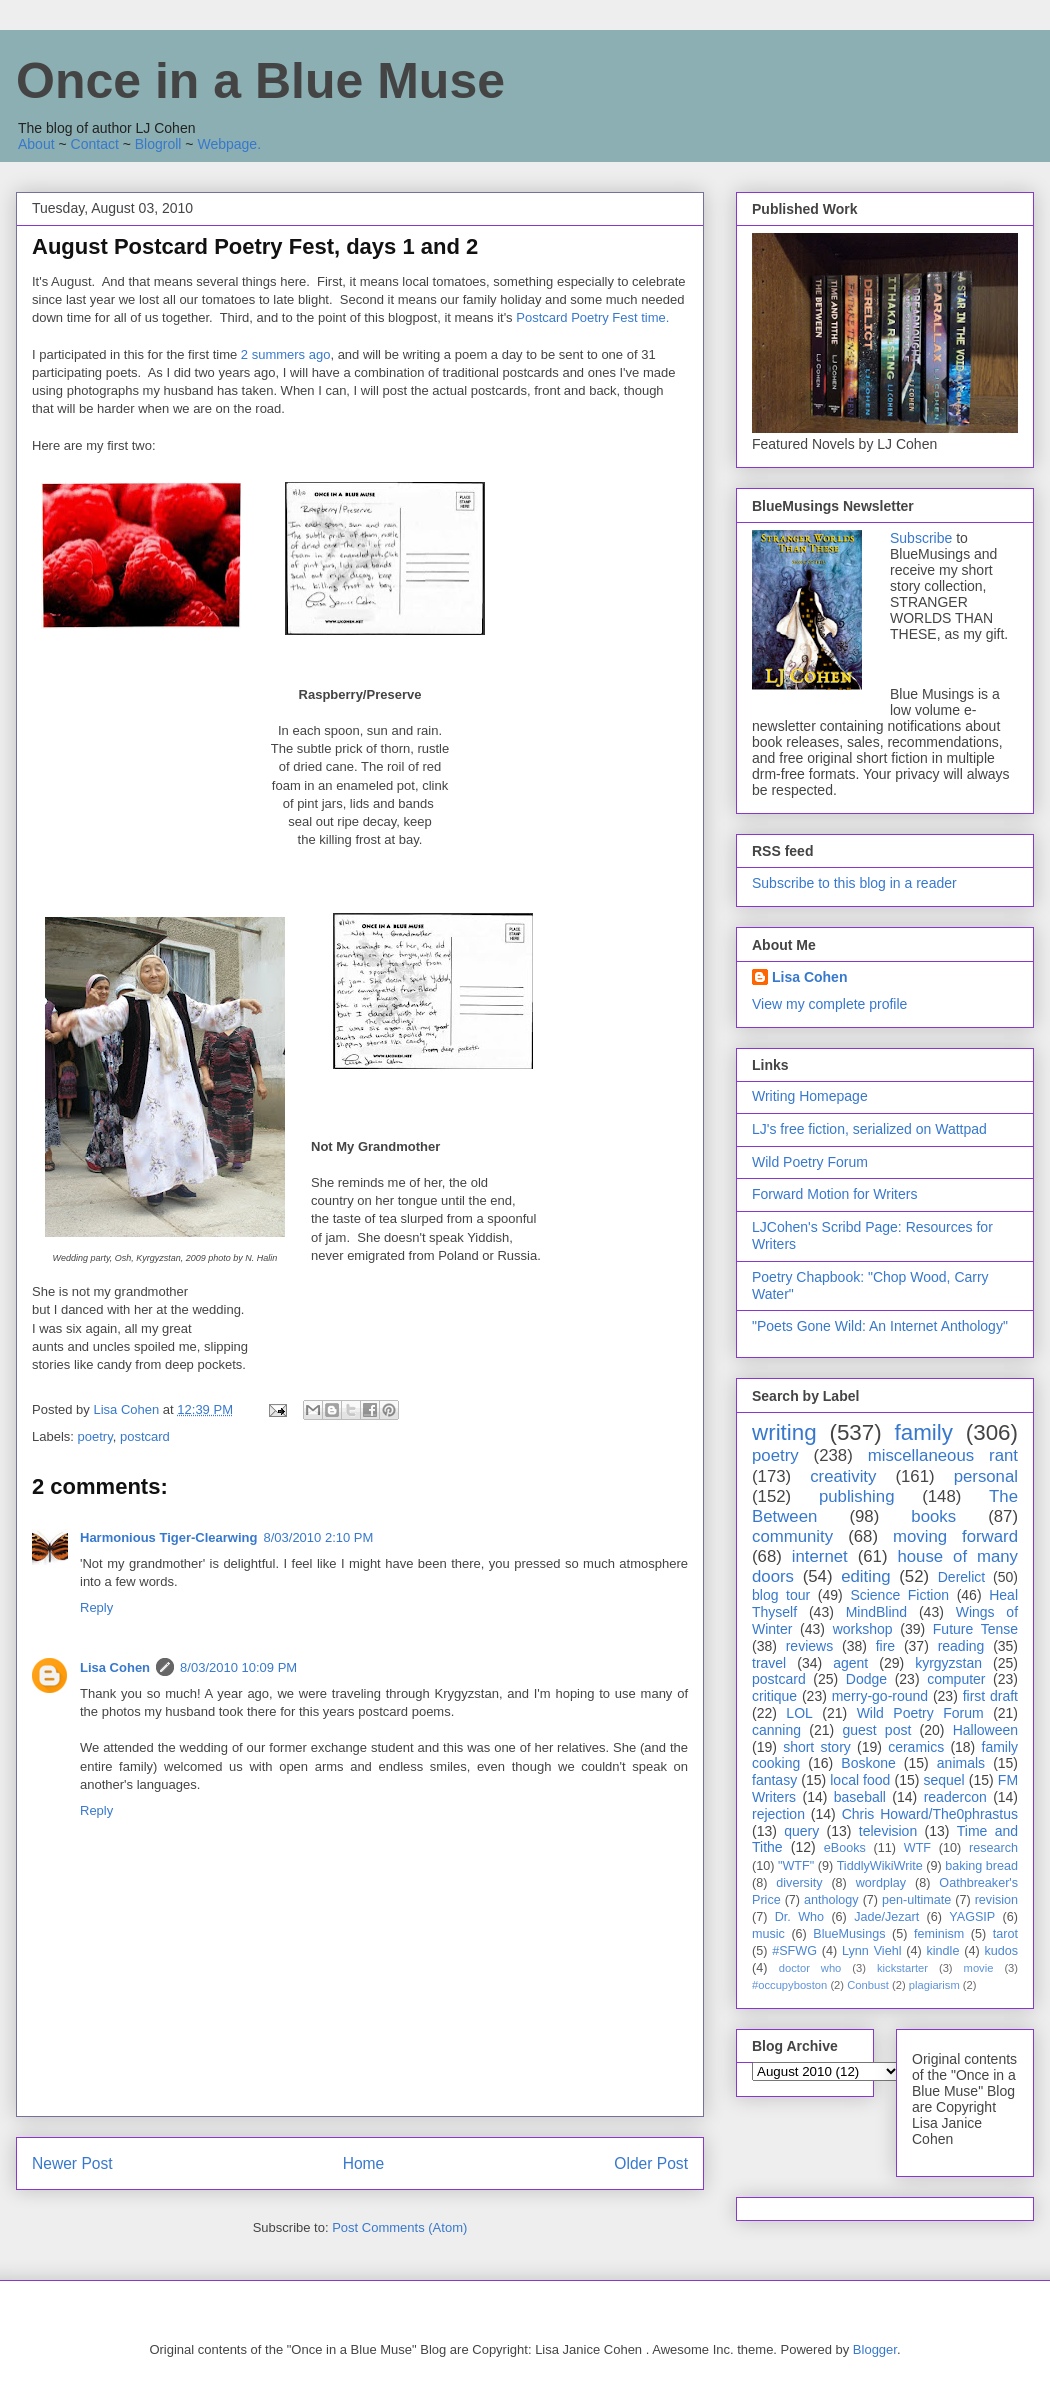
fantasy (774, 1780)
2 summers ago (286, 354)
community (792, 1536)
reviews (809, 1646)
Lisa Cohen (115, 1667)
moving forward (955, 1536)
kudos (1001, 1951)
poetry (95, 1436)
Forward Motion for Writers (834, 1194)
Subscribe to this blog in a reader (854, 883)
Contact (95, 144)
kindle (943, 1951)
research (993, 1848)
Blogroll (158, 144)
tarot (1005, 1934)
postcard (145, 1436)
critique (774, 1696)
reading (961, 1646)
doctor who (810, 1968)
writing (784, 1432)
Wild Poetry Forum (810, 1162)
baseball (860, 1797)
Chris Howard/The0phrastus (930, 1814)
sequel (943, 1780)
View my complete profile (829, 1004)
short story (817, 1747)
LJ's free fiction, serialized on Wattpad (869, 1129)
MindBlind (876, 1612)
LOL (799, 1713)
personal (986, 1476)
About (36, 144)
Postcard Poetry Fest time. (594, 317)
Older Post (651, 2163)
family (923, 1432)
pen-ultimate (916, 1900)
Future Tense (975, 1629)
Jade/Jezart (886, 1917)
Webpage (227, 144)
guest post (876, 1730)
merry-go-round (880, 1696)
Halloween (985, 1730)
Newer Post (72, 2163)
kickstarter (902, 1968)
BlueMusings (849, 1934)
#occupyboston (789, 1985)
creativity (843, 1476)
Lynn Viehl (871, 1951)
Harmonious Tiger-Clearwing (168, 1537)
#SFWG (794, 1951)
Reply (96, 1607)
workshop (863, 1629)
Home (364, 2163)
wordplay (881, 1883)
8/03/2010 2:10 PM (318, 1537)
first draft (990, 1696)
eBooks (845, 1848)
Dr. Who (799, 1917)
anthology (831, 1900)
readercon (955, 1797)
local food (860, 1780)
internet (820, 1556)
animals (961, 1763)
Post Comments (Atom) (399, 2227)
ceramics (916, 1747)
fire (885, 1646)
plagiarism (934, 1985)
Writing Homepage (810, 1096)
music (768, 1934)
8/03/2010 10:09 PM (238, 1667)
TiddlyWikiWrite (880, 1866)
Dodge (866, 1679)
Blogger (875, 2349)
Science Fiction (899, 1595)
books (933, 1516)
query (801, 1831)
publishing (857, 1496)
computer (956, 1679)
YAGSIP (972, 1917)
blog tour (781, 1595)
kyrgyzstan (948, 1663)
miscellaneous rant (943, 1455)
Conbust (868, 1985)
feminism (939, 1934)
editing (865, 1576)
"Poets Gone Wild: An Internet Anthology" (880, 1326)
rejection (778, 1814)
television (888, 1831)
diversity (799, 1883)
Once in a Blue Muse (260, 81)
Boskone (868, 1763)
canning (776, 1730)
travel (769, 1663)
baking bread (981, 1866)
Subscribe (921, 538)
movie (979, 1968)
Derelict (961, 1577)
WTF (917, 1848)
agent (850, 1663)
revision (996, 1900)
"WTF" (796, 1866)
